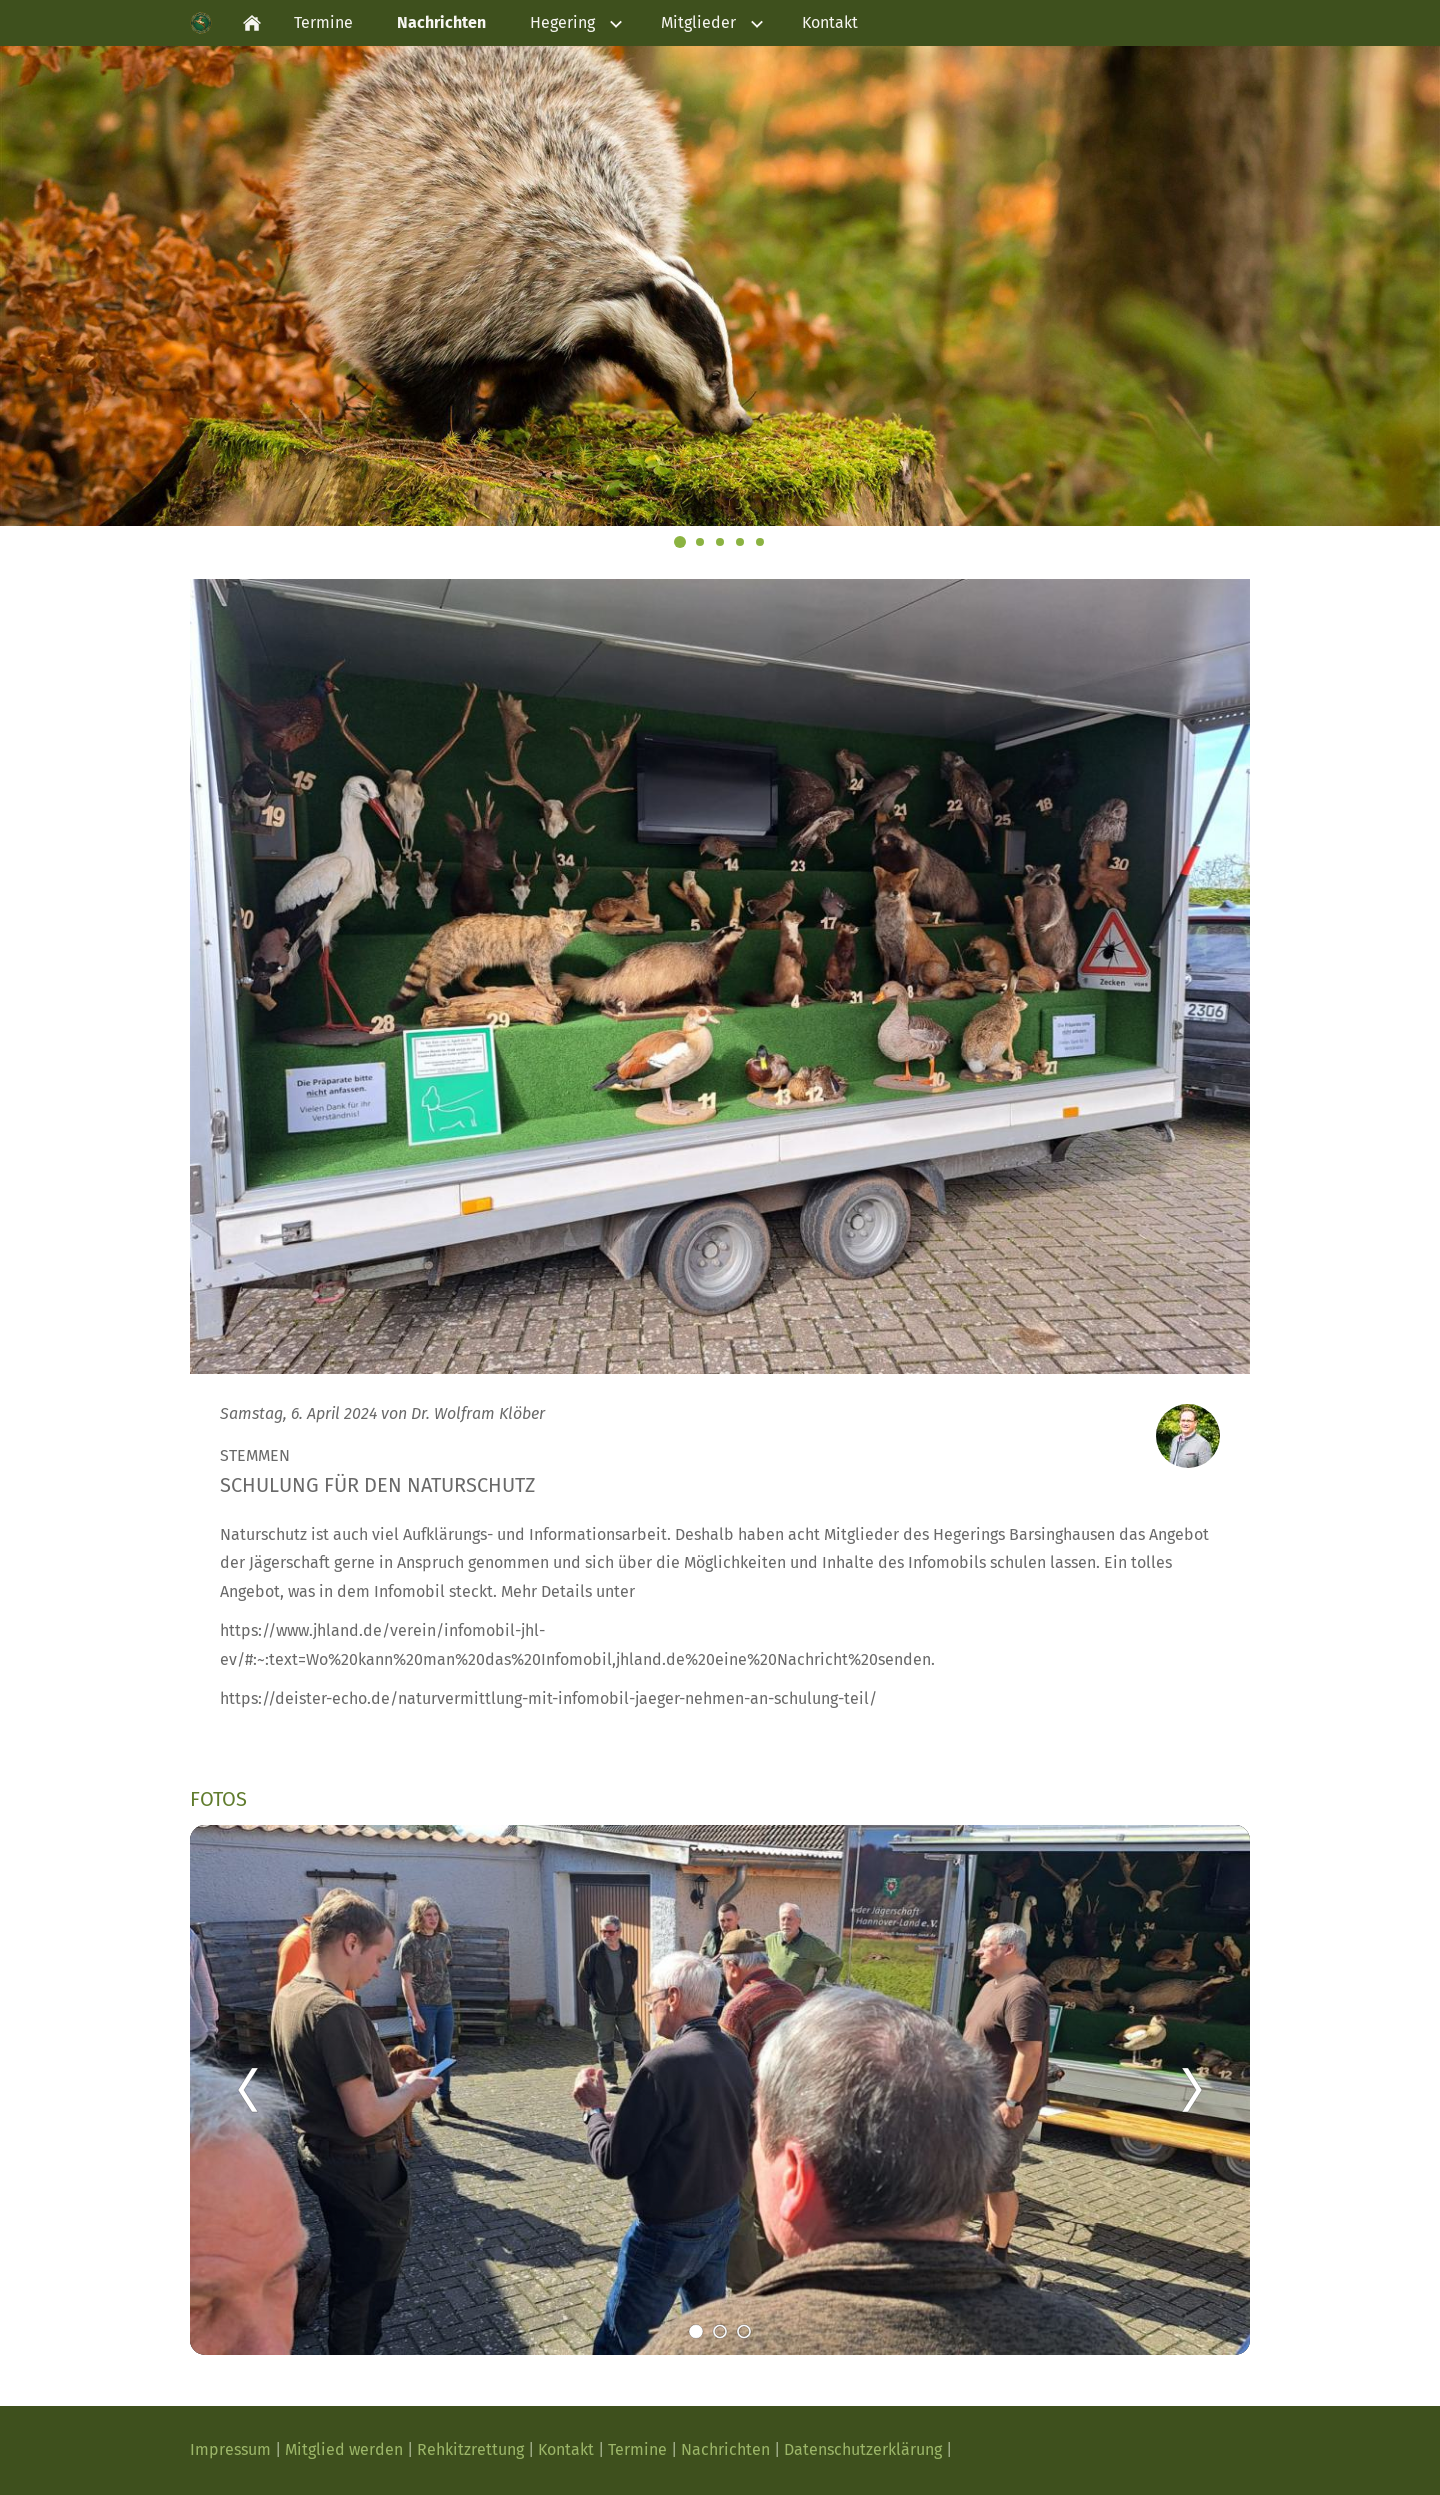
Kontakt (568, 2449)
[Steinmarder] (720, 542)
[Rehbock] (760, 542)
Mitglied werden (344, 2449)
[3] (744, 2331)
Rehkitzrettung (470, 2449)
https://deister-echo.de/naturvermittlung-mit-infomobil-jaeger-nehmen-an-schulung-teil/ (548, 1698)
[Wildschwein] (740, 542)
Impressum (232, 2449)
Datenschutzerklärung (865, 2449)
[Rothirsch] (700, 542)
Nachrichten (727, 2449)
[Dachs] (680, 542)
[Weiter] (1191, 2090)
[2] (720, 2331)
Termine (639, 2449)
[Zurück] (248, 2090)
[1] (696, 2331)
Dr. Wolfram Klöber (478, 1413)
